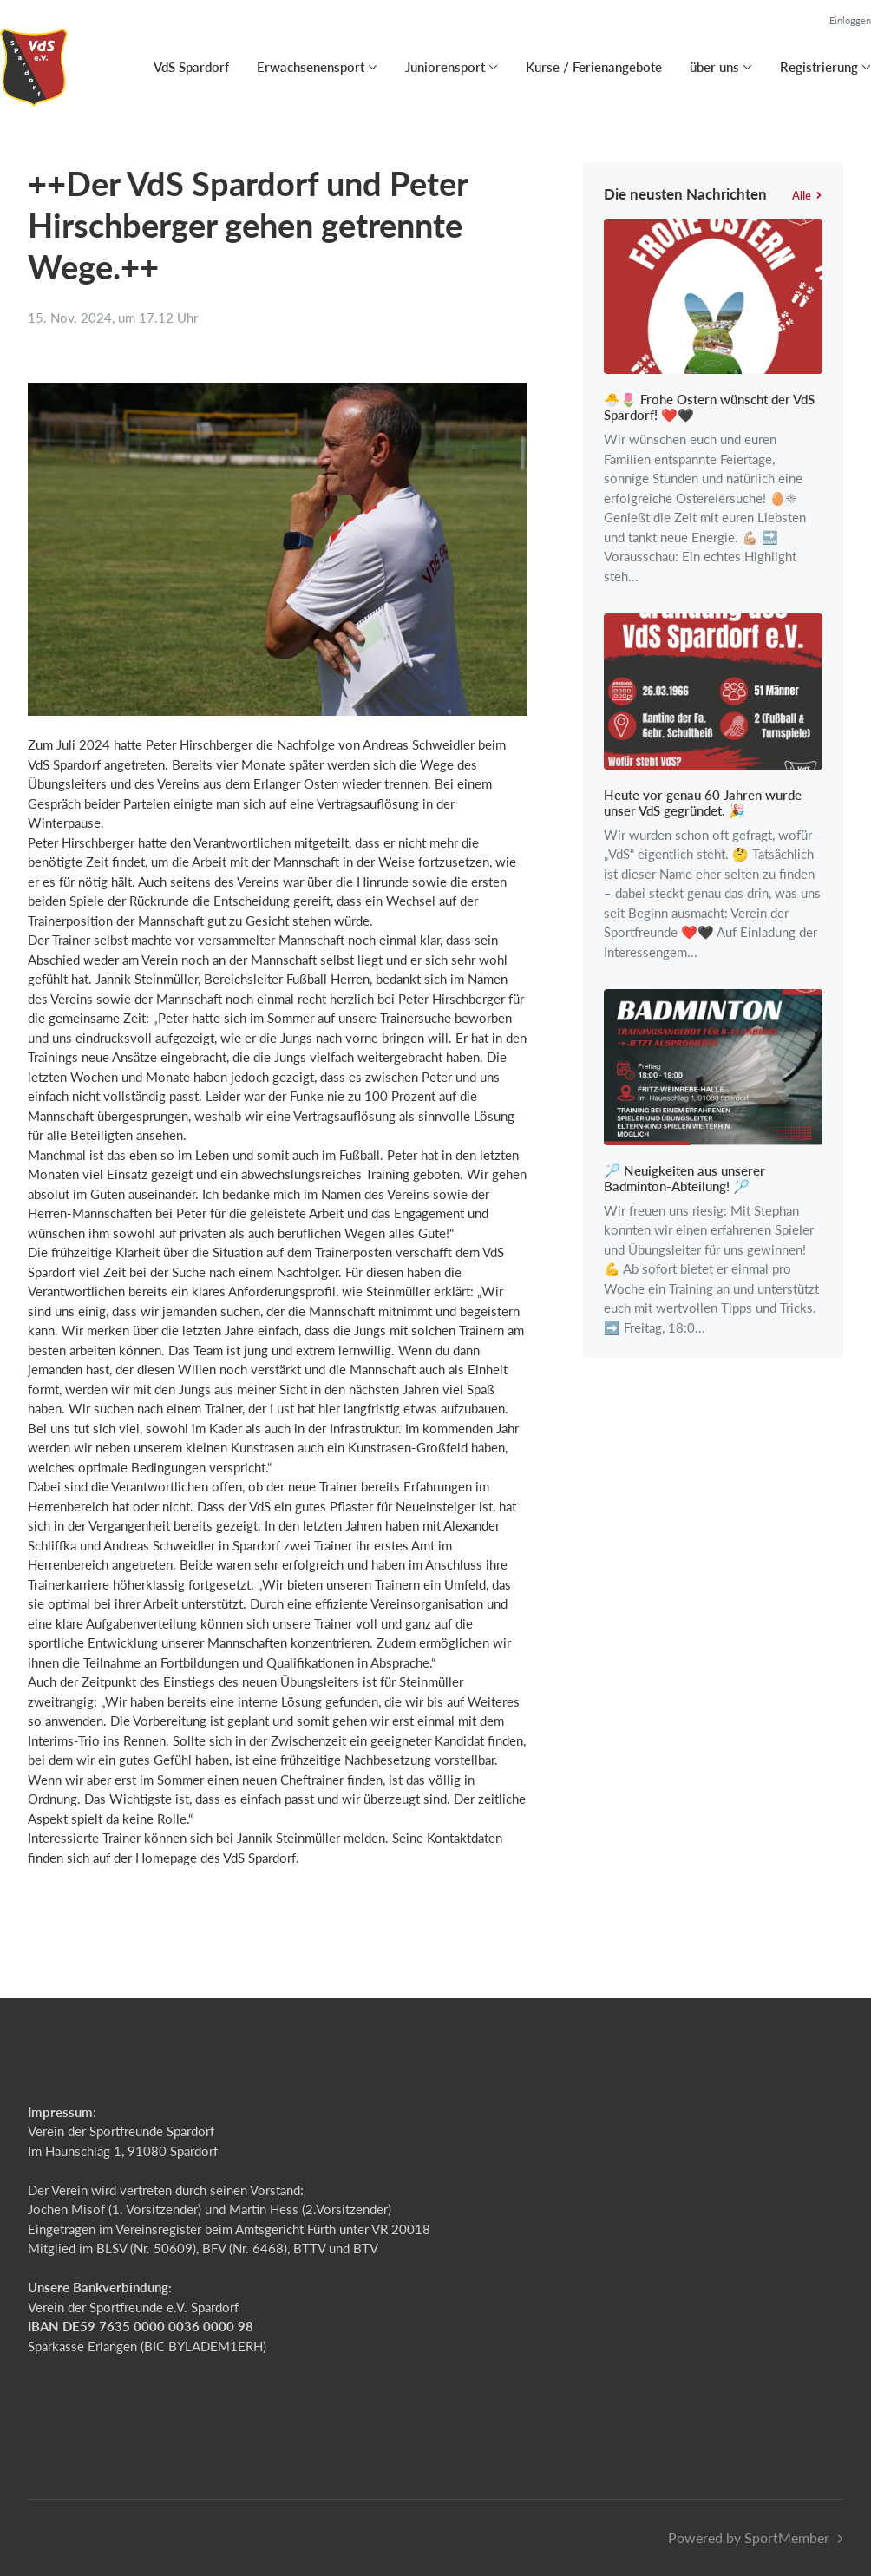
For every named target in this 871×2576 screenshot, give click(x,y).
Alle (807, 195)
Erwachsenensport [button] (310, 67)
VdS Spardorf (191, 67)
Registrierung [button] (819, 67)
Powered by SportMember (748, 2537)
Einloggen (850, 20)
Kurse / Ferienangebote (594, 67)
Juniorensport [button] (445, 67)
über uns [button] (714, 67)
